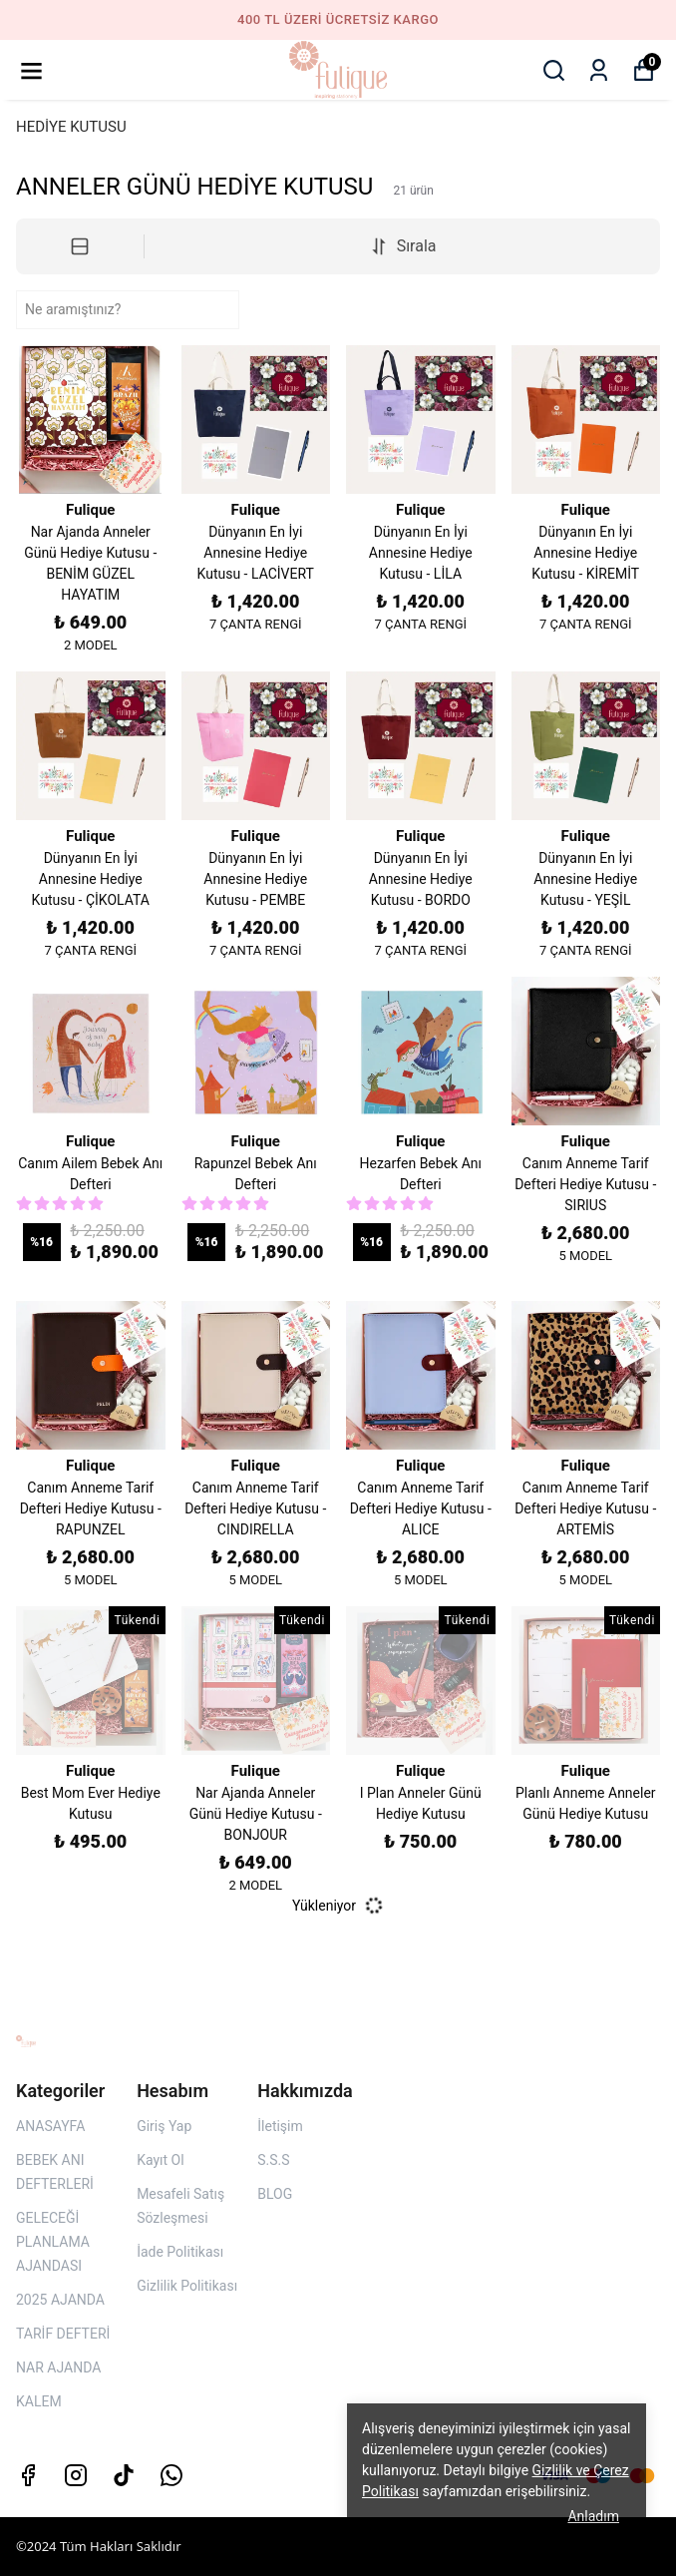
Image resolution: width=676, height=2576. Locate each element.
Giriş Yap (164, 2126)
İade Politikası (180, 2252)
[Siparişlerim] (598, 70)
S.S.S (273, 2160)
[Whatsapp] (171, 2475)
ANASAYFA (50, 2126)
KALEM (39, 2401)
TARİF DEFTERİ (63, 2334)
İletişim (280, 2126)
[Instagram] (76, 2475)
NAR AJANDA (58, 2367)
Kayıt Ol (160, 2160)
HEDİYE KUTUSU (71, 127)
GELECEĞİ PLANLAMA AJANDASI (53, 2242)
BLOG (274, 2194)
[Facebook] (28, 2475)
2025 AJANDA (60, 2300)
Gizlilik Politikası (187, 2286)
